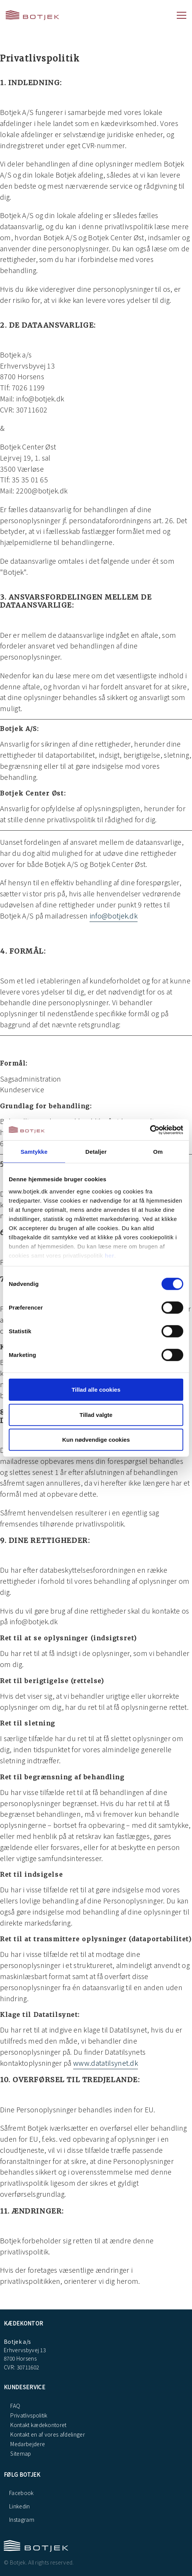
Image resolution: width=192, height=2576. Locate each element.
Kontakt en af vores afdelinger (47, 2434)
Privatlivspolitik (28, 2415)
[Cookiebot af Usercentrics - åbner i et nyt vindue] (150, 1130)
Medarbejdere (27, 2444)
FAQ (14, 2405)
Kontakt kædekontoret (38, 2425)
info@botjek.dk (114, 915)
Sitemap (20, 2453)
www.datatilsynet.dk (105, 2063)
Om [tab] (158, 1151)
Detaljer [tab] (96, 1151)
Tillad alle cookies (96, 1389)
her (109, 1255)
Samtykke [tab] (34, 1151)
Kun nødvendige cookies (96, 1439)
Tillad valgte (96, 1414)
